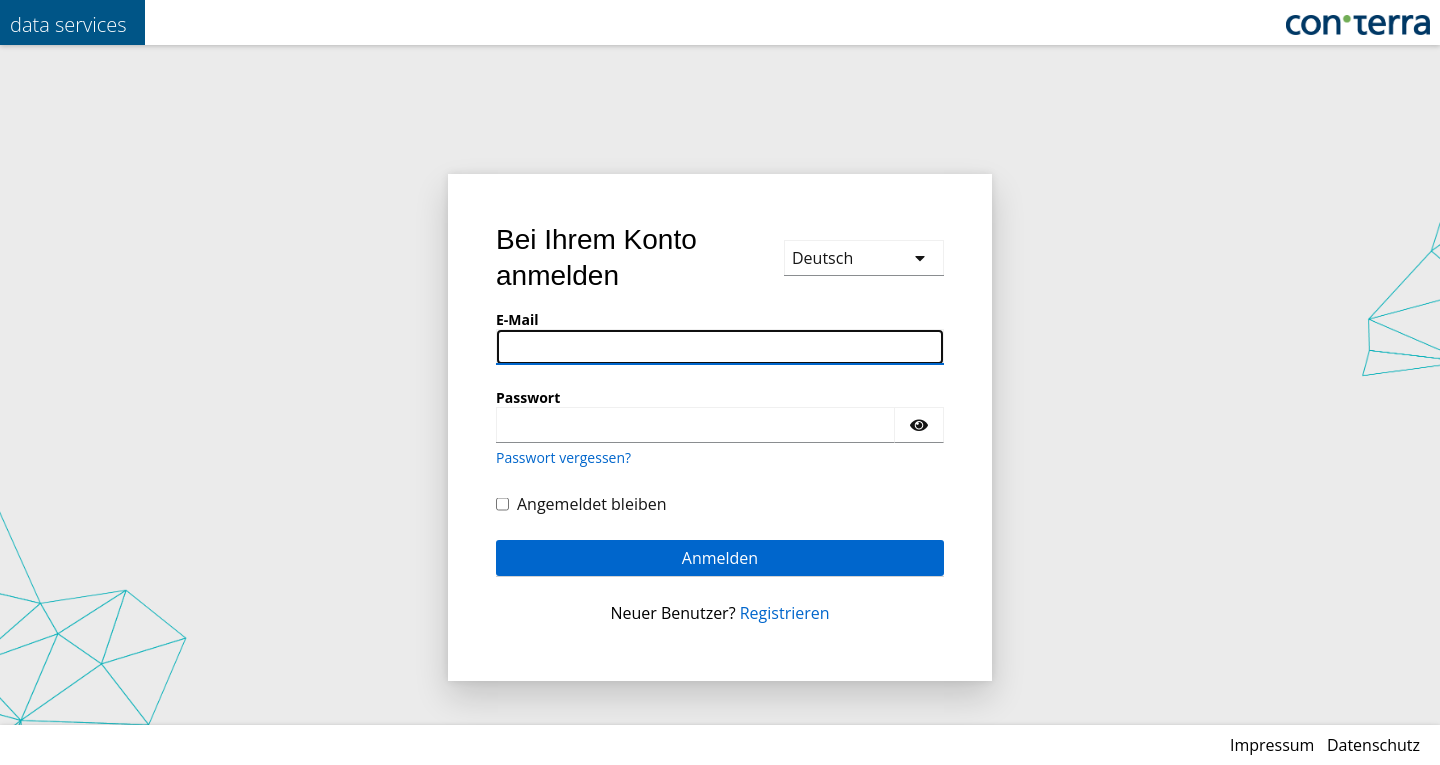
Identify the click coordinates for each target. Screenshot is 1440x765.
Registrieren (785, 613)
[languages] (864, 258)
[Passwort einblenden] (919, 425)
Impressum (1272, 745)
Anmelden (720, 558)
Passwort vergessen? (563, 457)
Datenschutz (1373, 745)
